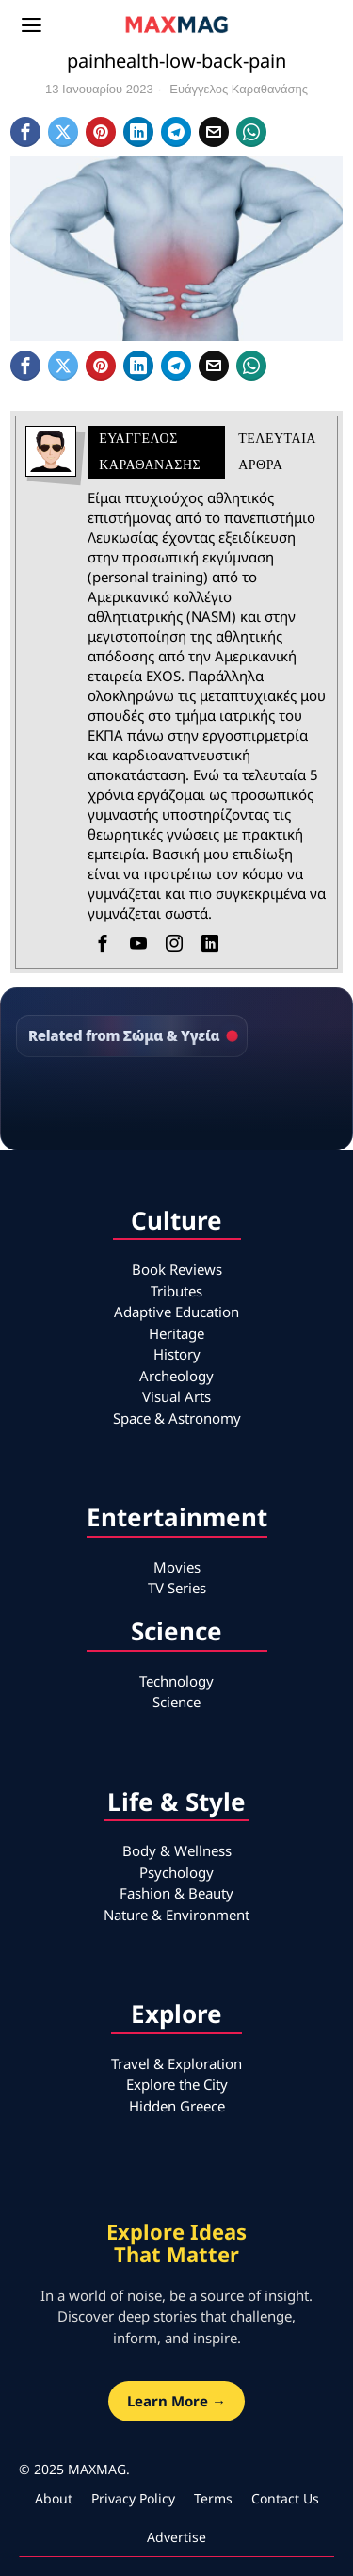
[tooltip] (25, 132)
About (53, 2498)
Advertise (176, 2537)
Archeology (176, 1375)
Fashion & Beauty (176, 1892)
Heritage (176, 1333)
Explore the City (177, 2084)
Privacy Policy (133, 2498)
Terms (213, 2498)
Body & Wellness (177, 1850)
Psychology (176, 1872)
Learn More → (176, 2400)
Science (176, 1701)
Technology (176, 1680)
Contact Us (285, 2498)
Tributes (176, 1290)
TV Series (177, 1587)
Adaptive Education (176, 1311)
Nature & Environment (176, 1914)
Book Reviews (177, 1269)
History (177, 1354)
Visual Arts (176, 1396)
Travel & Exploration (176, 2063)
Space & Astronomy (177, 1418)
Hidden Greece (177, 2105)
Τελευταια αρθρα (276, 452)
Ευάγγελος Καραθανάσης (238, 89)
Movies (177, 1566)
